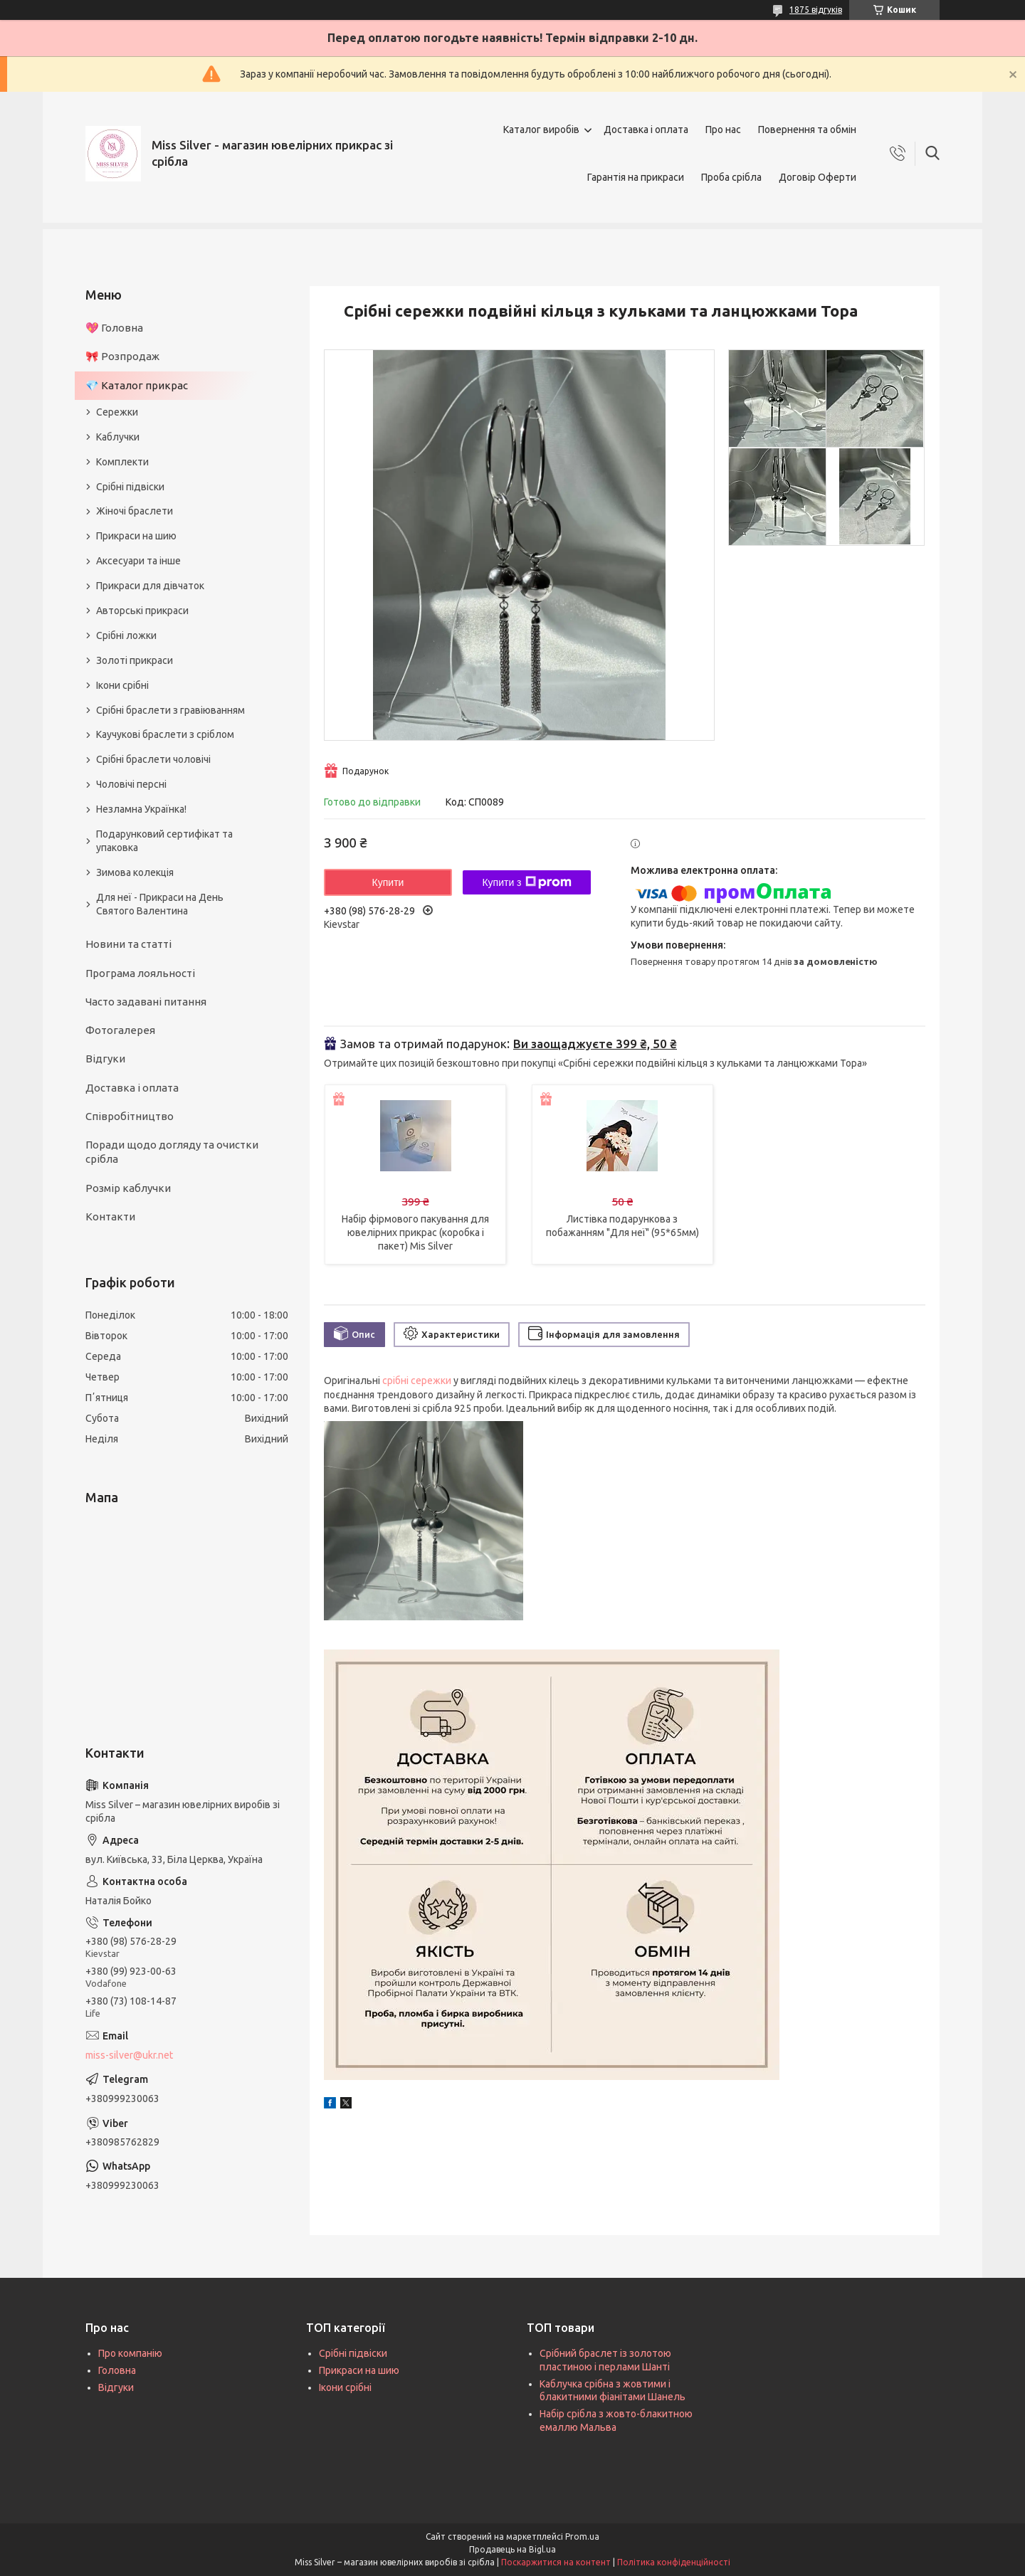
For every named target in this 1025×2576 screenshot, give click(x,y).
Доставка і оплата (646, 129)
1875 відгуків (815, 9)
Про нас (723, 129)
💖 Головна (114, 328)
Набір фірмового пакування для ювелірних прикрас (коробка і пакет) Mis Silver (415, 1232)
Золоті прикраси (134, 660)
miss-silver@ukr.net (129, 2055)
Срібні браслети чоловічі (153, 759)
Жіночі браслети (134, 511)
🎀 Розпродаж (122, 356)
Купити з (526, 882)
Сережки (117, 412)
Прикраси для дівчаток (150, 585)
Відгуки (105, 1058)
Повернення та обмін (807, 129)
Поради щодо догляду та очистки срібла (171, 1152)
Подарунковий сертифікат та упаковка (164, 840)
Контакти (110, 1216)
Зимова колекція (135, 872)
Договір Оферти (817, 177)
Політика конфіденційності (673, 2562)
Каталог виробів (541, 129)
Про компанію (130, 2353)
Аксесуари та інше (138, 560)
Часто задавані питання (145, 1002)
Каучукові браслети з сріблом (165, 734)
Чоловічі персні (131, 784)
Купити (388, 882)
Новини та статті (128, 944)
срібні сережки (416, 1380)
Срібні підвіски (130, 486)
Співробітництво (129, 1116)
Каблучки (118, 437)
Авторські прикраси (142, 610)
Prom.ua (582, 2536)
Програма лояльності (140, 973)
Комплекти (122, 462)
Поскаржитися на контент (556, 2562)
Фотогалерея (120, 1030)
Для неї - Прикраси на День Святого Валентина (160, 904)
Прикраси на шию (136, 536)
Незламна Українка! (141, 809)
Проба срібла (731, 177)
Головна (117, 2370)
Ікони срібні (122, 685)
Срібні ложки (126, 635)
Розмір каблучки (128, 1188)
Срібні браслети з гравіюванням (170, 710)
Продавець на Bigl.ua (512, 2549)
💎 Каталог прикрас (136, 385)
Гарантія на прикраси (635, 177)
